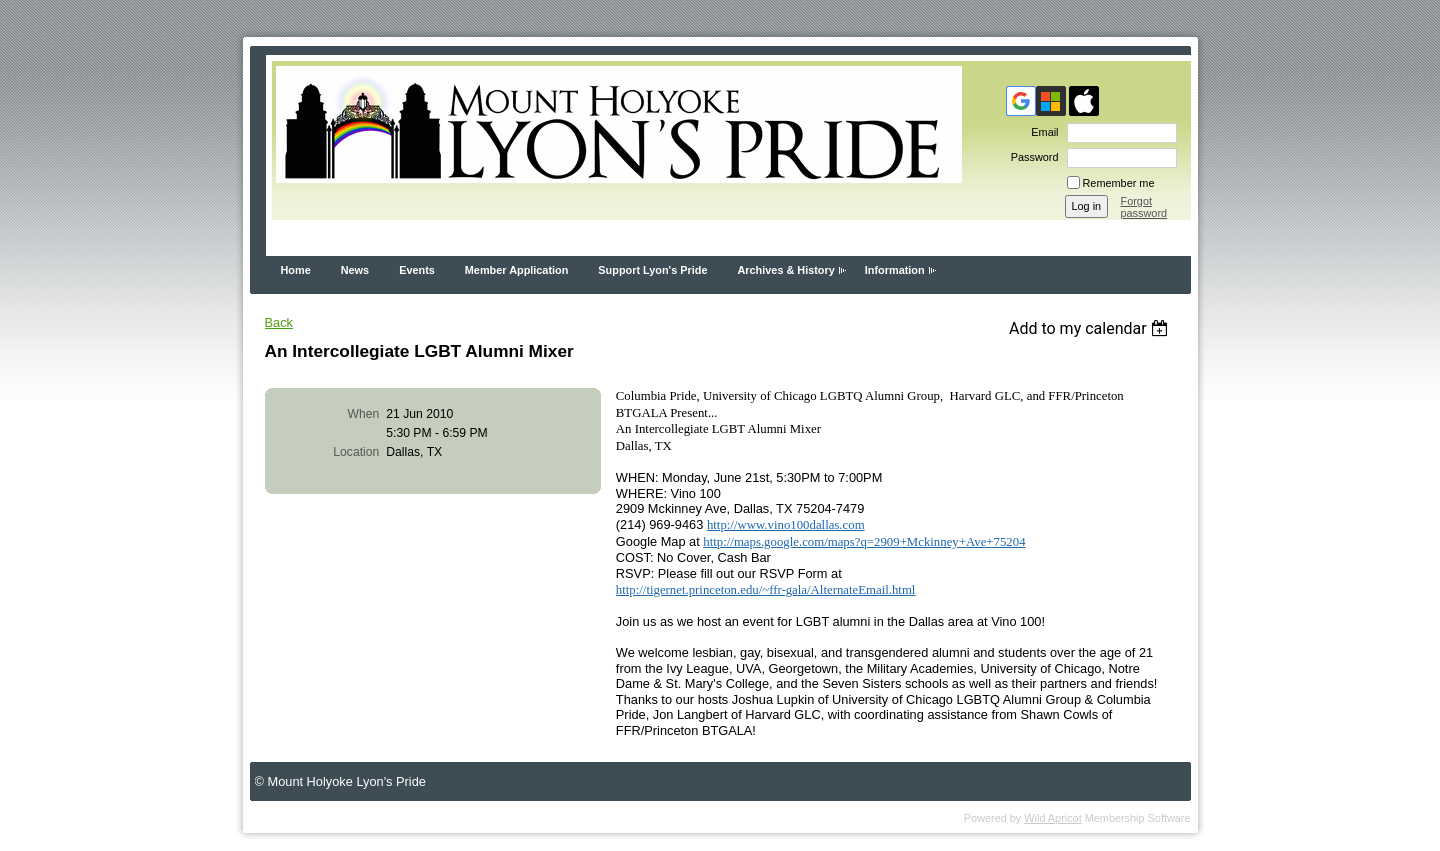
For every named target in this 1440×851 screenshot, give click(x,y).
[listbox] (1091, 328)
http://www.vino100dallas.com (786, 525)
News (355, 270)
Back (279, 322)
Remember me (1119, 183)
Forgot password (1144, 207)
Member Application (517, 270)
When (364, 414)
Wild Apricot (1052, 818)
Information (895, 270)
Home (296, 270)
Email (1041, 132)
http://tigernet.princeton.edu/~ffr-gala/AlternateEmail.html (766, 590)
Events (417, 270)
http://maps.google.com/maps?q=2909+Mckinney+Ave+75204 (864, 542)
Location (356, 452)
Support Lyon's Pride (652, 270)
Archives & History (785, 270)
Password (1031, 157)
